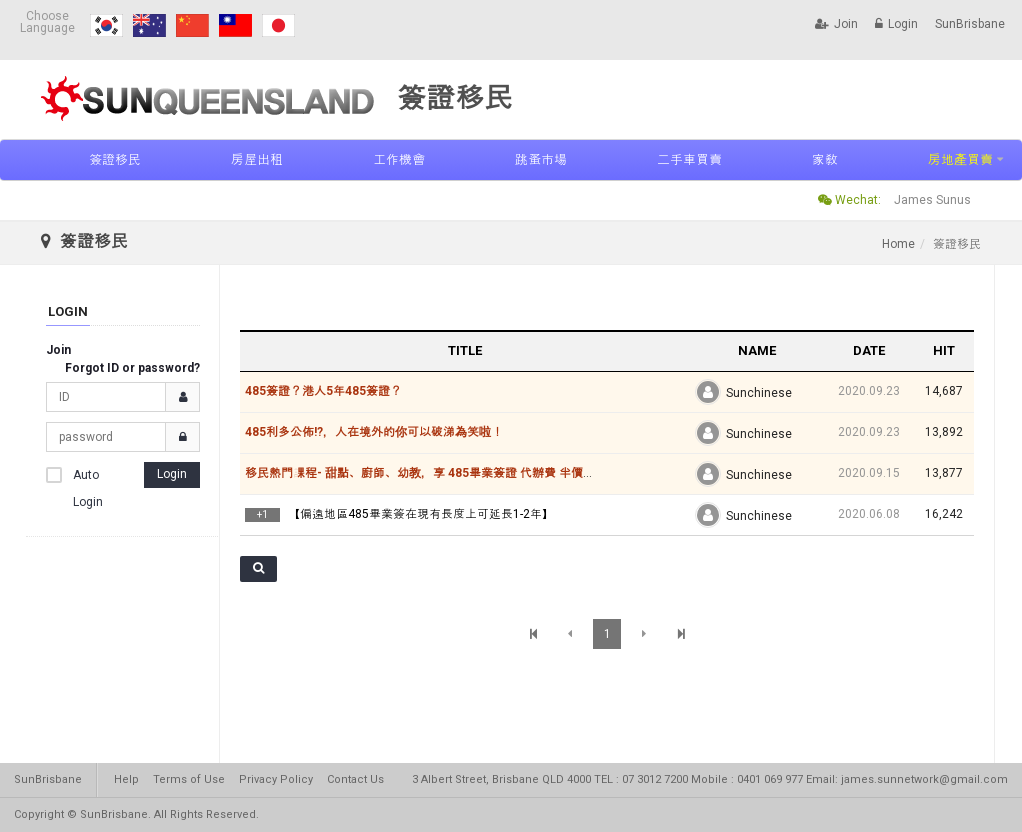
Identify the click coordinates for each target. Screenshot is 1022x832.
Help (126, 779)
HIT (944, 350)
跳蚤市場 (541, 159)
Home (898, 244)
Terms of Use (189, 779)
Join (836, 24)
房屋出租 (257, 159)
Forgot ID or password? (132, 368)
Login (896, 24)
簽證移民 (115, 159)
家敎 (825, 159)
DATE (869, 350)
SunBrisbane (970, 24)
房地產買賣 (960, 159)
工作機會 (399, 159)
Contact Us (355, 779)
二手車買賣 (689, 159)
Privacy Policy (276, 779)
